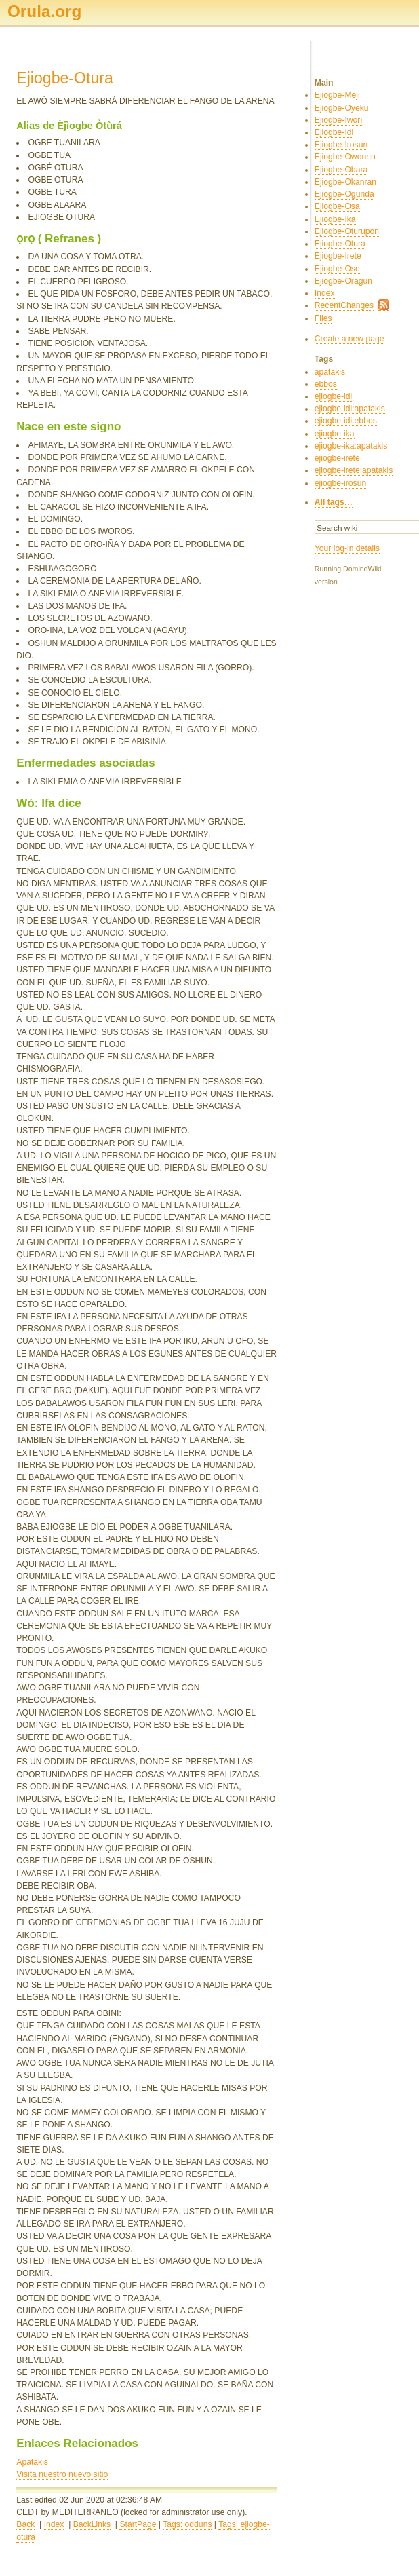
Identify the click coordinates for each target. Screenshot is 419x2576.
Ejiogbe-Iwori (338, 120)
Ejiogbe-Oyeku (342, 108)
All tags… (334, 502)
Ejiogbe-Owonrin (345, 157)
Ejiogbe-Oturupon (347, 231)
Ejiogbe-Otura (340, 243)
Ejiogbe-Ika (335, 219)
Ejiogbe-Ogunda (344, 194)
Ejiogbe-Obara (341, 169)
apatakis (330, 372)
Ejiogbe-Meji (337, 95)
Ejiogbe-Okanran (345, 182)
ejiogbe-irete (337, 458)
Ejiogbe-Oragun (343, 281)
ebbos (326, 384)
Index (54, 2524)
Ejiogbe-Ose (337, 268)
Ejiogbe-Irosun (341, 144)
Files (323, 318)
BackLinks (92, 2524)
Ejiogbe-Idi (334, 132)
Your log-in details (347, 548)
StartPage (137, 2524)
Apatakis (32, 2462)
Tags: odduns (187, 2524)
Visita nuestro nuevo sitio (62, 2474)
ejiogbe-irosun (340, 483)
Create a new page (349, 338)
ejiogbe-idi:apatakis (350, 408)
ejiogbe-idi (333, 396)
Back (25, 2524)
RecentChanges (344, 305)
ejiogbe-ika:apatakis (351, 446)
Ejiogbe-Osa (337, 206)
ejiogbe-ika (335, 433)
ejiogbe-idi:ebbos (346, 420)
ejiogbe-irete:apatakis (354, 470)
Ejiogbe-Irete (338, 256)
